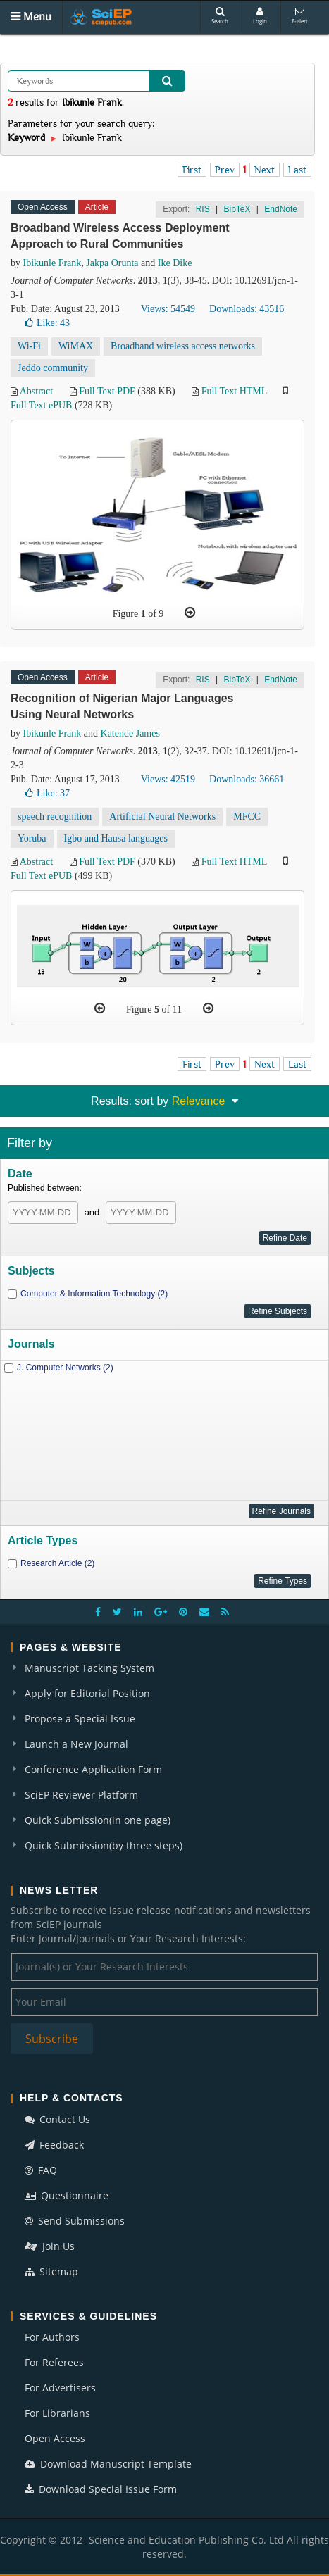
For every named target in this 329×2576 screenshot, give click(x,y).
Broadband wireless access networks (183, 346)
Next (264, 169)
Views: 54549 (168, 309)
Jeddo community (53, 368)
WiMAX (75, 346)
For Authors (52, 2337)
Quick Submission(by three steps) (103, 1845)
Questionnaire (66, 2195)
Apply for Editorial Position (87, 1693)
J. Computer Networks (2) (65, 1368)
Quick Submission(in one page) (97, 1820)
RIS (203, 209)
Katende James (130, 733)
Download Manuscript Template (108, 2463)
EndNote (280, 209)
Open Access (55, 2438)
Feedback (54, 2144)
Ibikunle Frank (52, 263)
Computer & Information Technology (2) (94, 1294)
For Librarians (57, 2413)
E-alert (300, 16)
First (191, 169)
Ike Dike (175, 263)
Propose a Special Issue (80, 1718)
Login (260, 16)
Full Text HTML (234, 391)
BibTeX (236, 209)
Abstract (36, 391)
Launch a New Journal (76, 1744)
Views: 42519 (168, 779)
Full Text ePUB (41, 405)
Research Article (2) (57, 1563)
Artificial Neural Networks (162, 816)
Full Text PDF (107, 391)
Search (219, 16)
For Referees (54, 2362)
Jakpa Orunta (112, 263)
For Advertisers (60, 2387)
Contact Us (57, 2119)
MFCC (247, 816)
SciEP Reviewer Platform (81, 1794)
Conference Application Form (93, 1769)
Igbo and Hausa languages (116, 838)
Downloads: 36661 (246, 779)
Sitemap (51, 2271)
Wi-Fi (29, 346)
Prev (225, 169)
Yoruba (32, 838)
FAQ (41, 2170)
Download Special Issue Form (101, 2489)
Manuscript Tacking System (89, 1668)
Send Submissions (75, 2220)
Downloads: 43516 (246, 309)
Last (297, 169)
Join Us (50, 2246)
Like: (47, 323)
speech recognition (55, 816)
